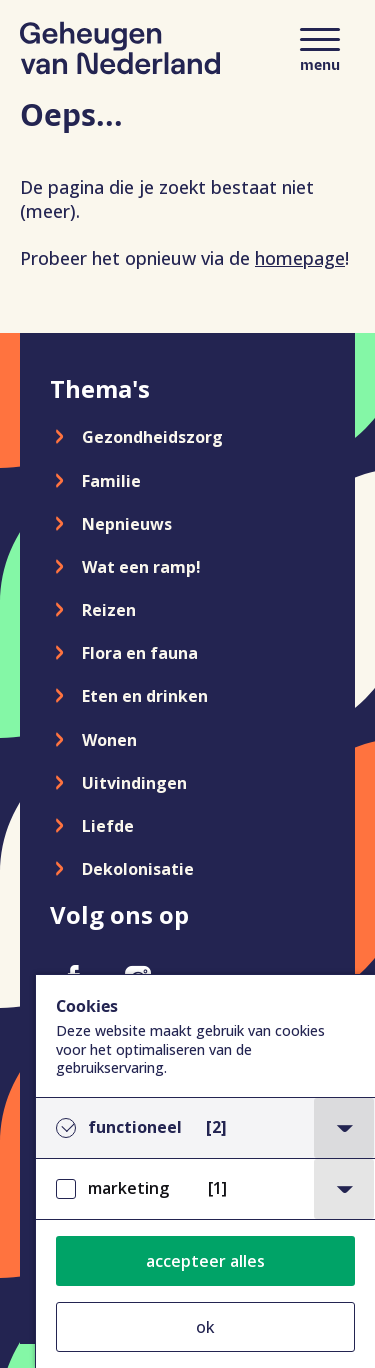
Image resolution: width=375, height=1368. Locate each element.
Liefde (108, 826)
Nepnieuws (127, 524)
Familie (111, 481)
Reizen (109, 610)
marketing (157, 1188)
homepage (300, 258)
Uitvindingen (134, 783)
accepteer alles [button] (205, 1261)
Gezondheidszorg (152, 437)
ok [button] (205, 1327)
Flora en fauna (140, 653)
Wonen (109, 740)
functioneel (157, 1127)
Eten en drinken (145, 696)
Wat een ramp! (141, 567)
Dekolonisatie (138, 869)
